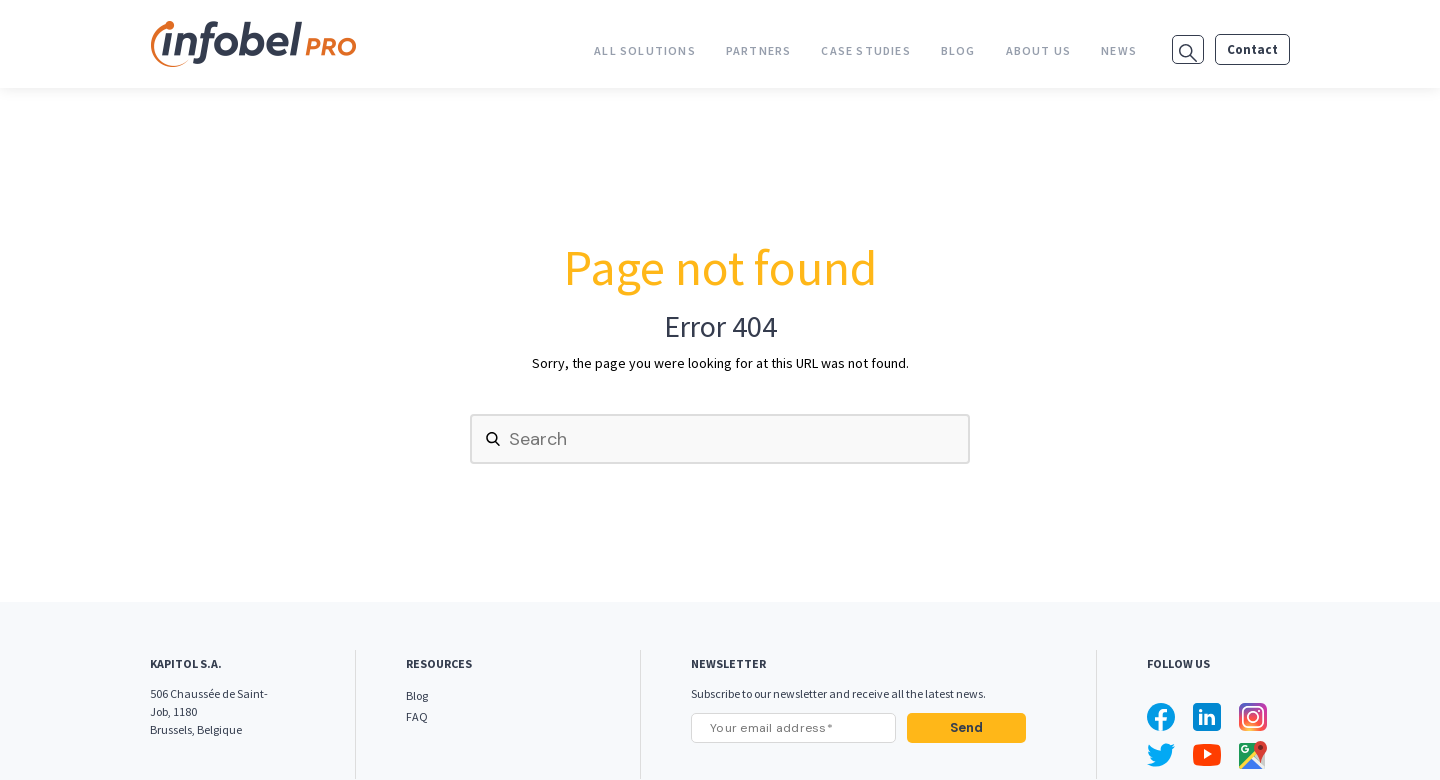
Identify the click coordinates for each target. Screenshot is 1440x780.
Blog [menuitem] (958, 50)
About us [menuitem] (1039, 50)
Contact (1252, 49)
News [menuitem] (1119, 50)
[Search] (720, 439)
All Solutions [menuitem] (645, 50)
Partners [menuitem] (759, 50)
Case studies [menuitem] (865, 50)
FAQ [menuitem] (417, 716)
